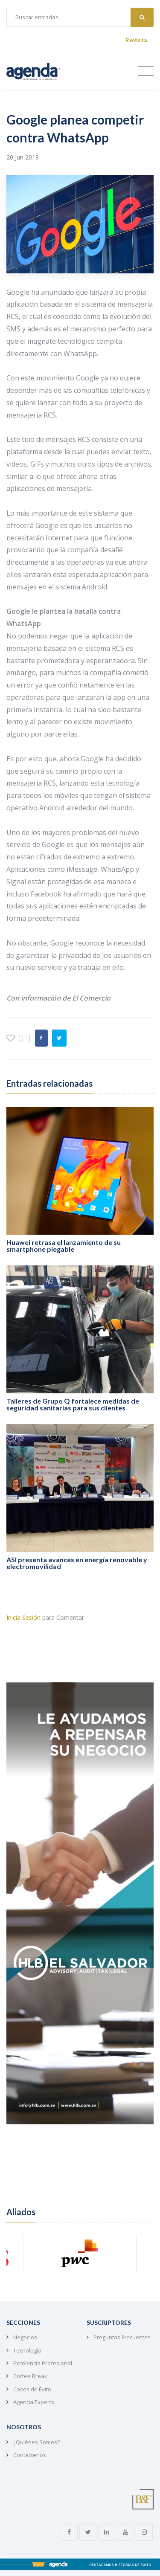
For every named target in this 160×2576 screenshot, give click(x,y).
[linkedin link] (106, 2532)
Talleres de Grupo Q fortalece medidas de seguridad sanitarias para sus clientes (72, 1404)
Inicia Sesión (23, 1617)
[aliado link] (79, 2253)
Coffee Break (30, 2376)
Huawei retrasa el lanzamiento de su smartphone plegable (63, 1246)
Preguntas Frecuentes (122, 2337)
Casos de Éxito (32, 2389)
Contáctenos (29, 2455)
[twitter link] (87, 2532)
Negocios (25, 2337)
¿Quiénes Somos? (36, 2442)
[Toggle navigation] (146, 71)
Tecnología (27, 2350)
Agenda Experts (33, 2402)
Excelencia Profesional (42, 2363)
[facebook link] (69, 2532)
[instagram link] (144, 2532)
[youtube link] (125, 2532)
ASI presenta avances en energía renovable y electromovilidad (76, 1563)
